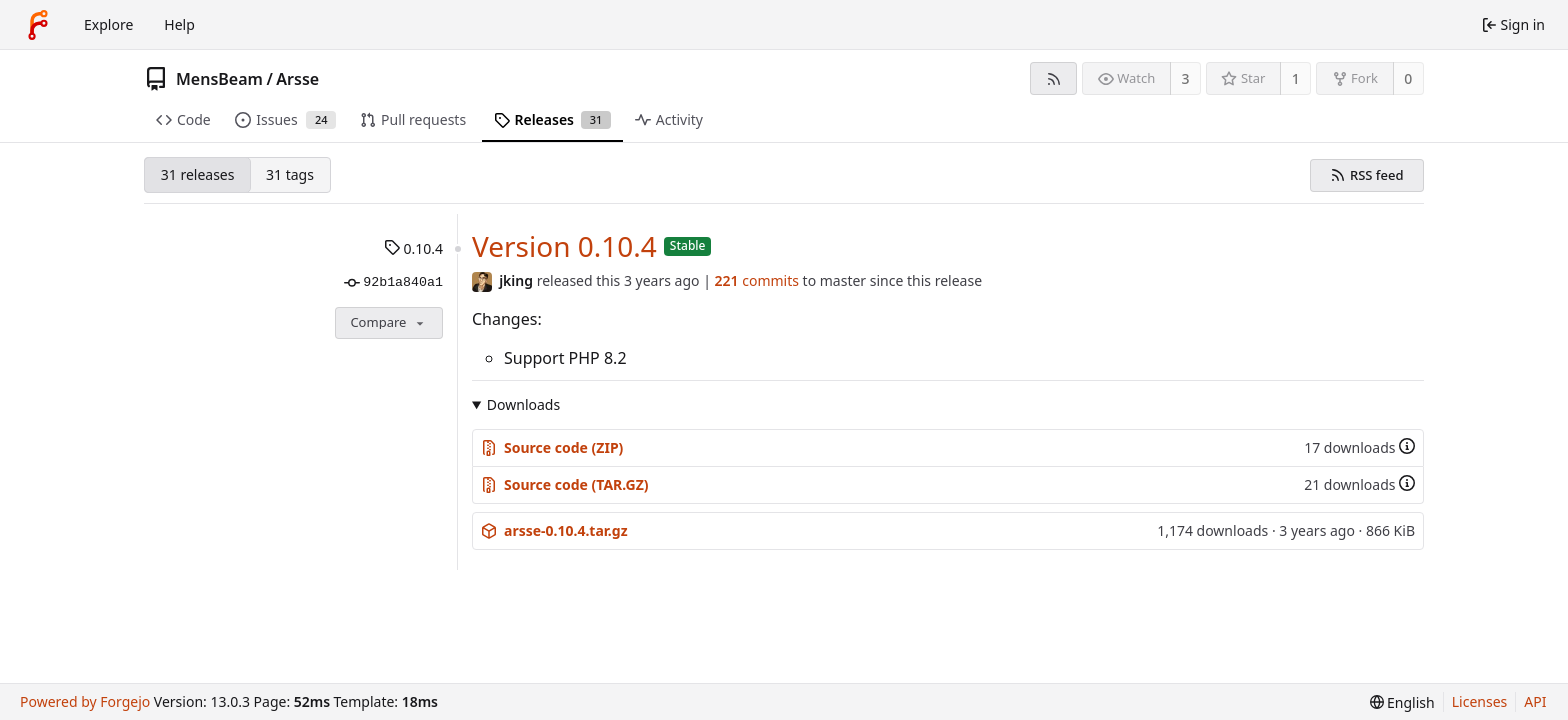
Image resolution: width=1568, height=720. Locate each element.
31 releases (198, 174)
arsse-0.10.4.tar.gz (554, 530)
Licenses (1480, 701)
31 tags (290, 174)
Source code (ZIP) (552, 447)
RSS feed (1377, 175)
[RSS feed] (1053, 78)
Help (179, 24)
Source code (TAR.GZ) (565, 484)
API (1535, 701)
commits (757, 280)
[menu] (1402, 702)
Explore (108, 24)
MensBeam (219, 79)
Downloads (523, 404)
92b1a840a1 (393, 283)
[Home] (38, 25)
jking (516, 280)
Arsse (297, 79)
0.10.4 (413, 248)
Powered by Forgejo (85, 701)
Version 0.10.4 (564, 246)
